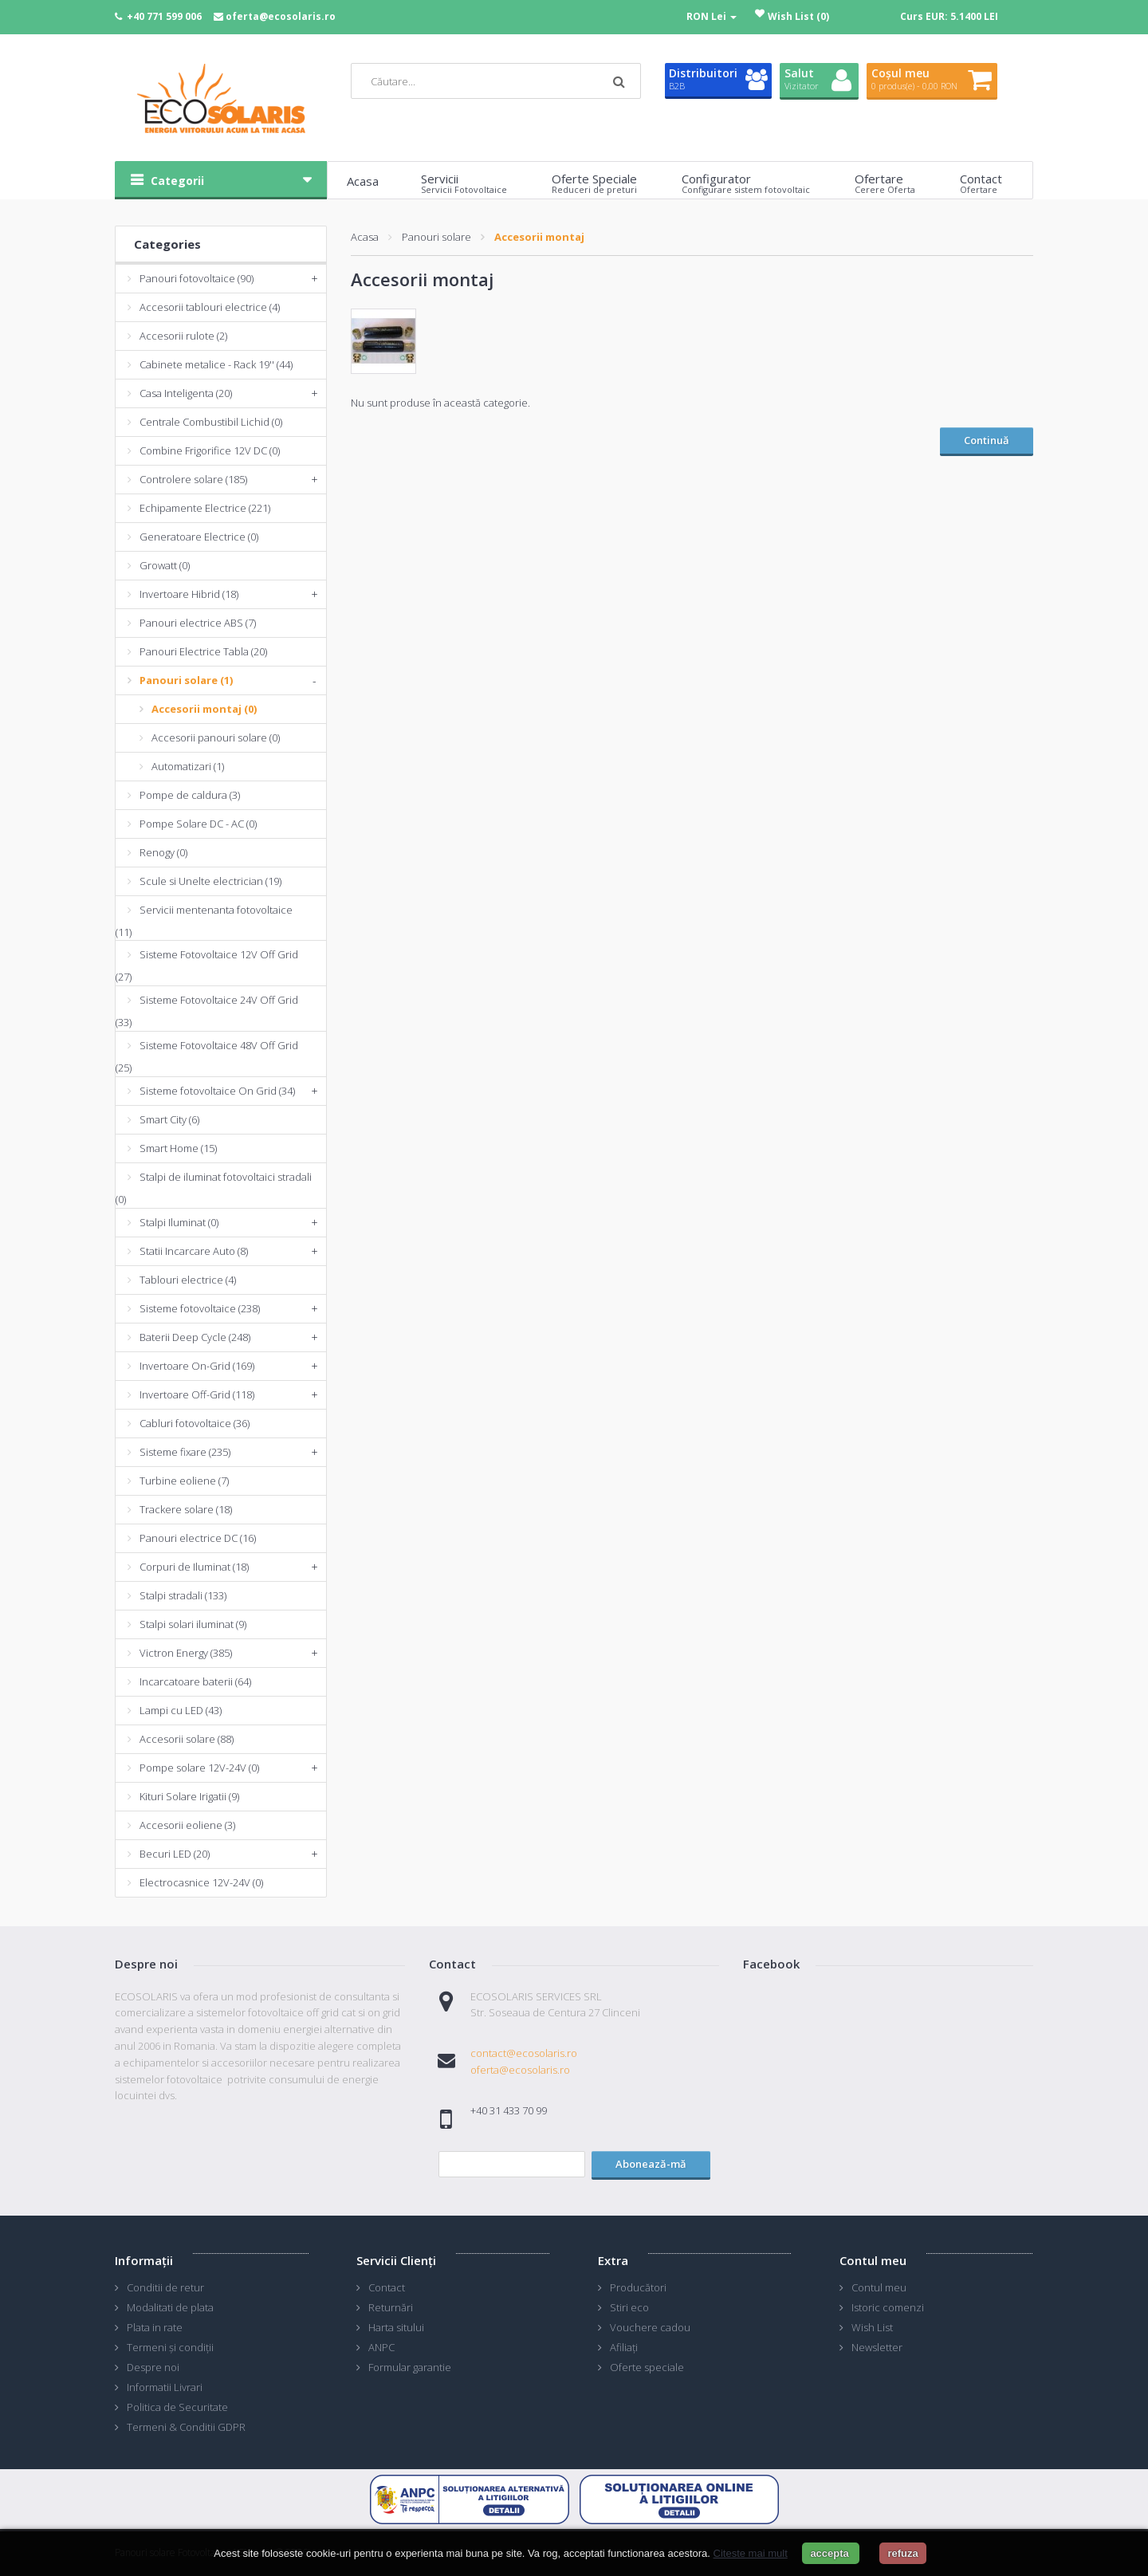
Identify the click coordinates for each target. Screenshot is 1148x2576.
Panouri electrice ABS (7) (198, 622)
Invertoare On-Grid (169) (197, 1366)
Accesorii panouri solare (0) (215, 737)
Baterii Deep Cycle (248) (195, 1337)
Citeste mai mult (751, 2553)
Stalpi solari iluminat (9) (193, 1624)
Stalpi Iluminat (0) (179, 1222)
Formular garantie (409, 2367)
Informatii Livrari (164, 2387)
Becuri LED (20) (175, 1853)
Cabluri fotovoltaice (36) (195, 1423)
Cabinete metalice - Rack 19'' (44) (216, 364)
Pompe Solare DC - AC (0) (198, 823)
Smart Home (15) (178, 1148)
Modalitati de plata (170, 2307)
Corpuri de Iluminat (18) (194, 1566)
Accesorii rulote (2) (183, 335)
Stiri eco (629, 2307)
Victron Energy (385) (186, 1653)
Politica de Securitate (177, 2407)
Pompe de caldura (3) (190, 795)
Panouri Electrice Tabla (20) (203, 651)
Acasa (365, 237)
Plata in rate (155, 2327)
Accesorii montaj (539, 237)
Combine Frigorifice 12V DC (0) (210, 450)
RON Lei (711, 16)
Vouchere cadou (650, 2327)
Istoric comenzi (887, 2307)
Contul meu (878, 2287)
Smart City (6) (169, 1119)
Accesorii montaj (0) (204, 709)
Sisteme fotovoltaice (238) (200, 1308)
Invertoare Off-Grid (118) (197, 1394)
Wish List (872, 2327)
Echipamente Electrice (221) (205, 508)
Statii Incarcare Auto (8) (194, 1251)
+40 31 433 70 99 (508, 2110)
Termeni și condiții (170, 2347)
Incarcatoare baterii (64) (195, 1681)
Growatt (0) (165, 565)
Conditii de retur (165, 2287)
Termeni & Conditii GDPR (186, 2427)
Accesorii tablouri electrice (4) (210, 307)
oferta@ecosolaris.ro (281, 16)
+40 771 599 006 (164, 16)
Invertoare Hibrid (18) (189, 594)
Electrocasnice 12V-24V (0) (201, 1882)
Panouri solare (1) (186, 680)
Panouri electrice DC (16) (198, 1538)
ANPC (381, 2347)
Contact (386, 2287)
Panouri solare (436, 237)
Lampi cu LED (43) (181, 1710)
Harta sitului (396, 2327)
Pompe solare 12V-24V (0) (199, 1767)
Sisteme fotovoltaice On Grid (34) (217, 1090)
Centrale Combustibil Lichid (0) (211, 422)
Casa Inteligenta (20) (186, 393)
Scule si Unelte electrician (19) (210, 881)
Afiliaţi (624, 2347)
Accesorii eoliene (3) (187, 1825)
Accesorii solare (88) (187, 1739)
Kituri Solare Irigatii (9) (189, 1796)
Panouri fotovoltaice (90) (197, 278)
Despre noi (153, 2367)
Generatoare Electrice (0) (199, 536)
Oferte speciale (647, 2367)
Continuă (986, 440)
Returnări (390, 2307)
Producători (638, 2287)
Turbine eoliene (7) (184, 1480)
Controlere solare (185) (193, 479)
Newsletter (876, 2347)
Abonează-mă (650, 2164)
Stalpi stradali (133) (183, 1595)
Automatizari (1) (187, 766)
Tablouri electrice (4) (188, 1279)
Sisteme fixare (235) (185, 1452)
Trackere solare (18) (186, 1509)
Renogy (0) (163, 852)
